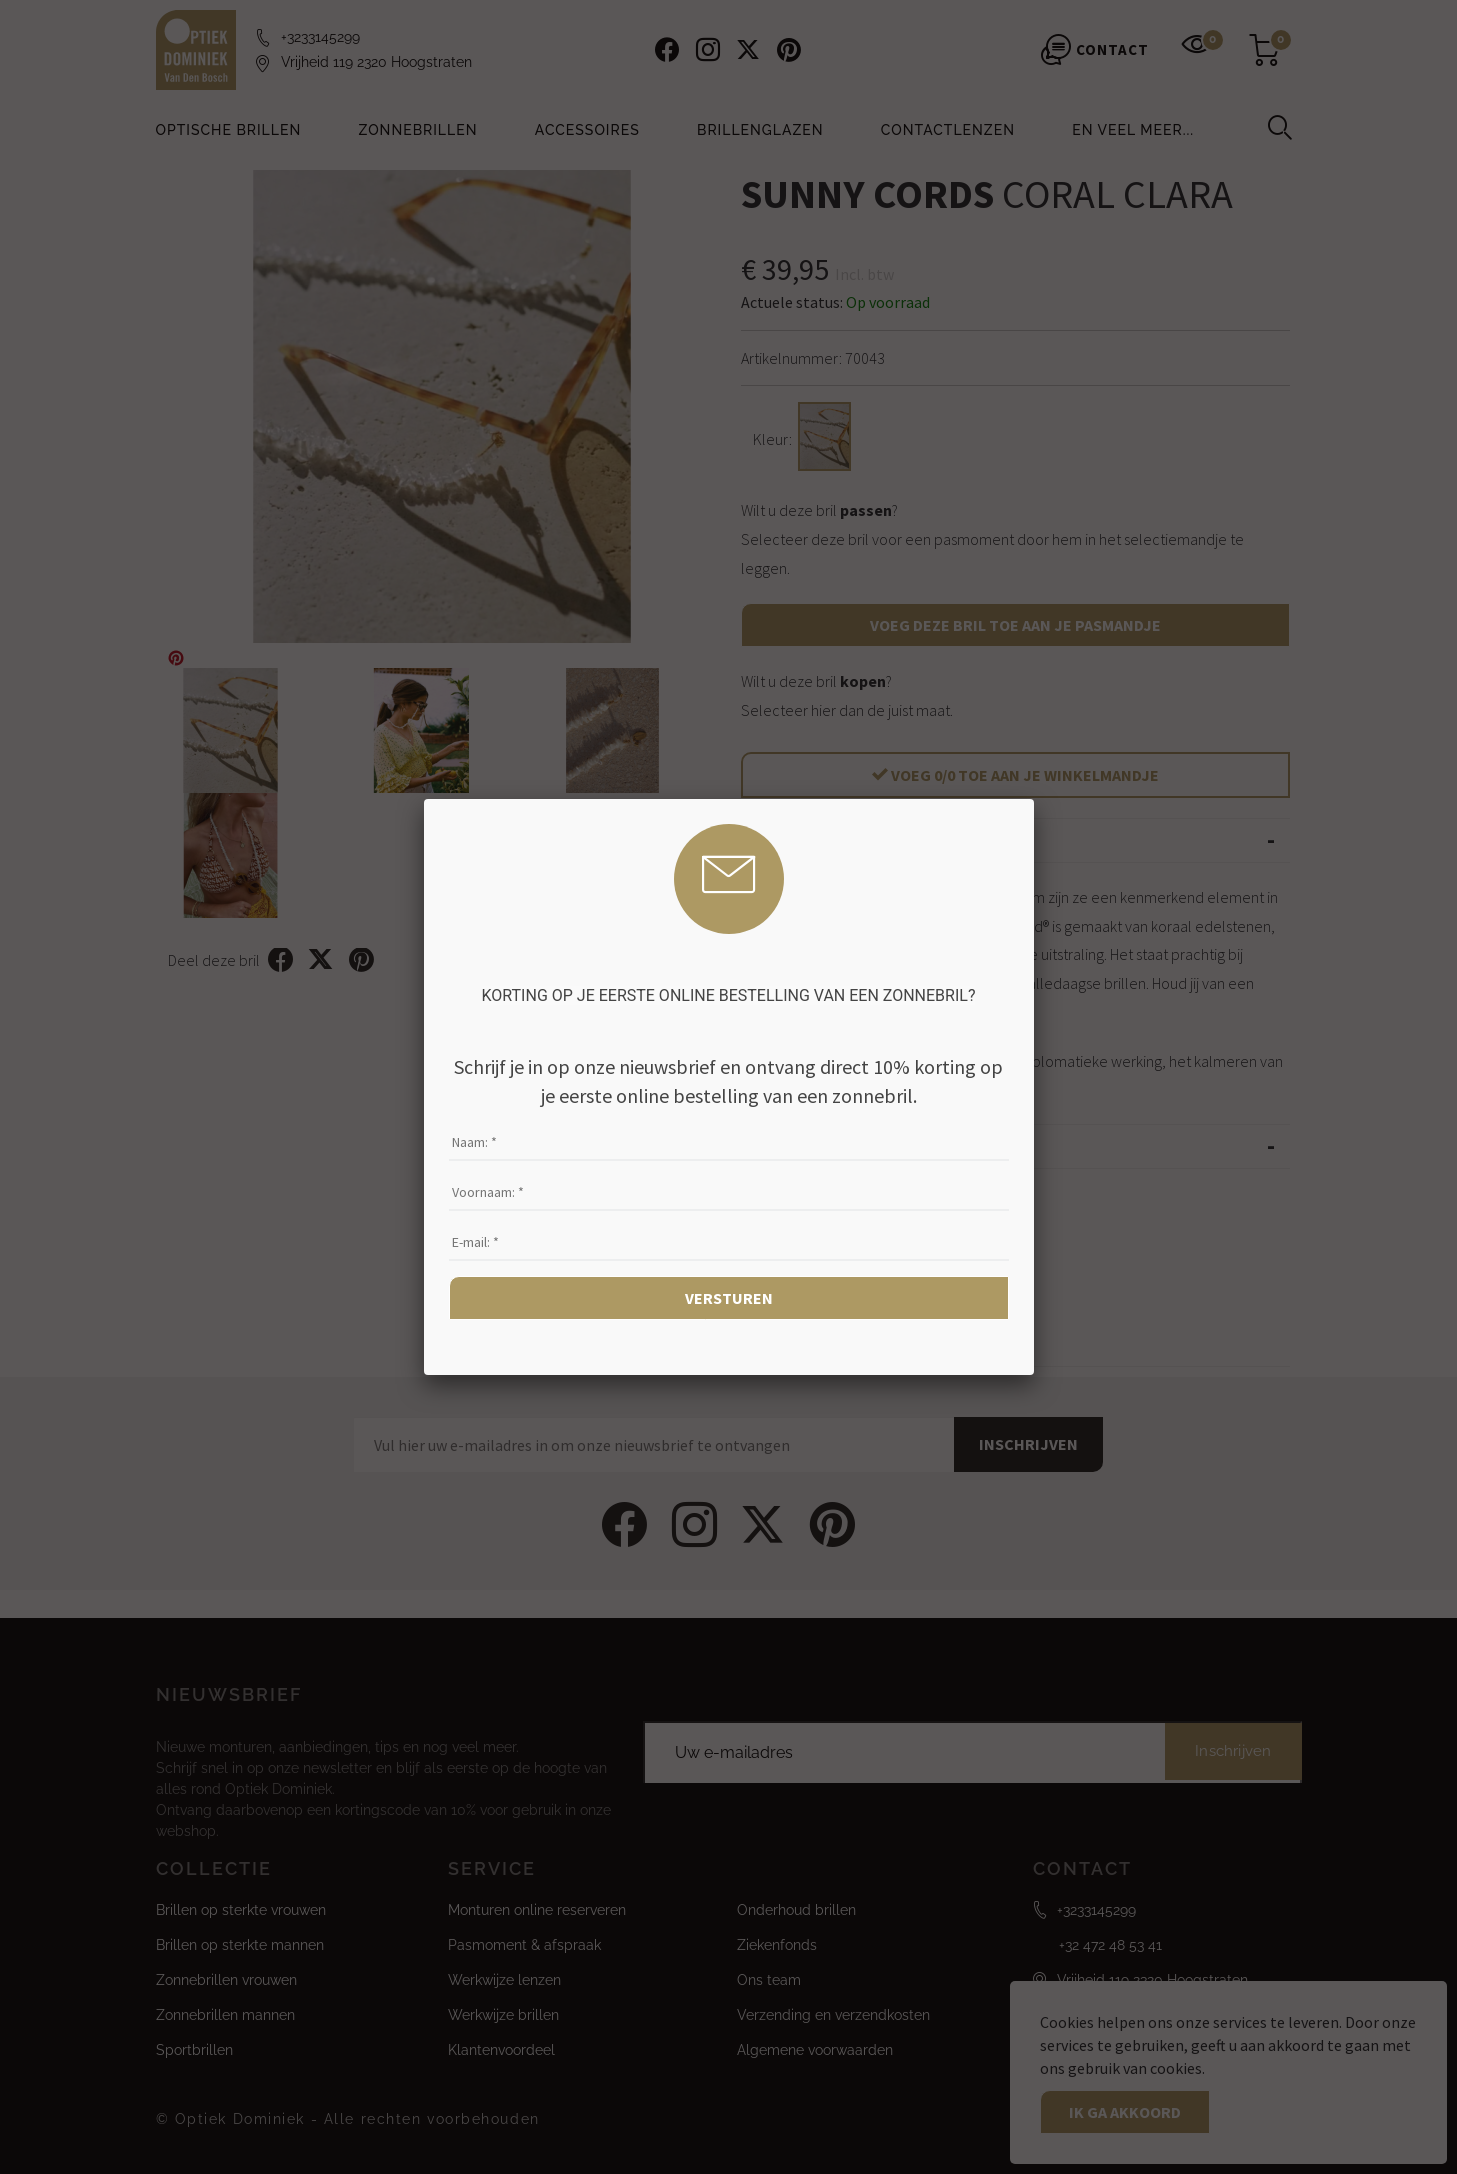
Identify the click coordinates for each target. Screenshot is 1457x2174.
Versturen (729, 1298)
